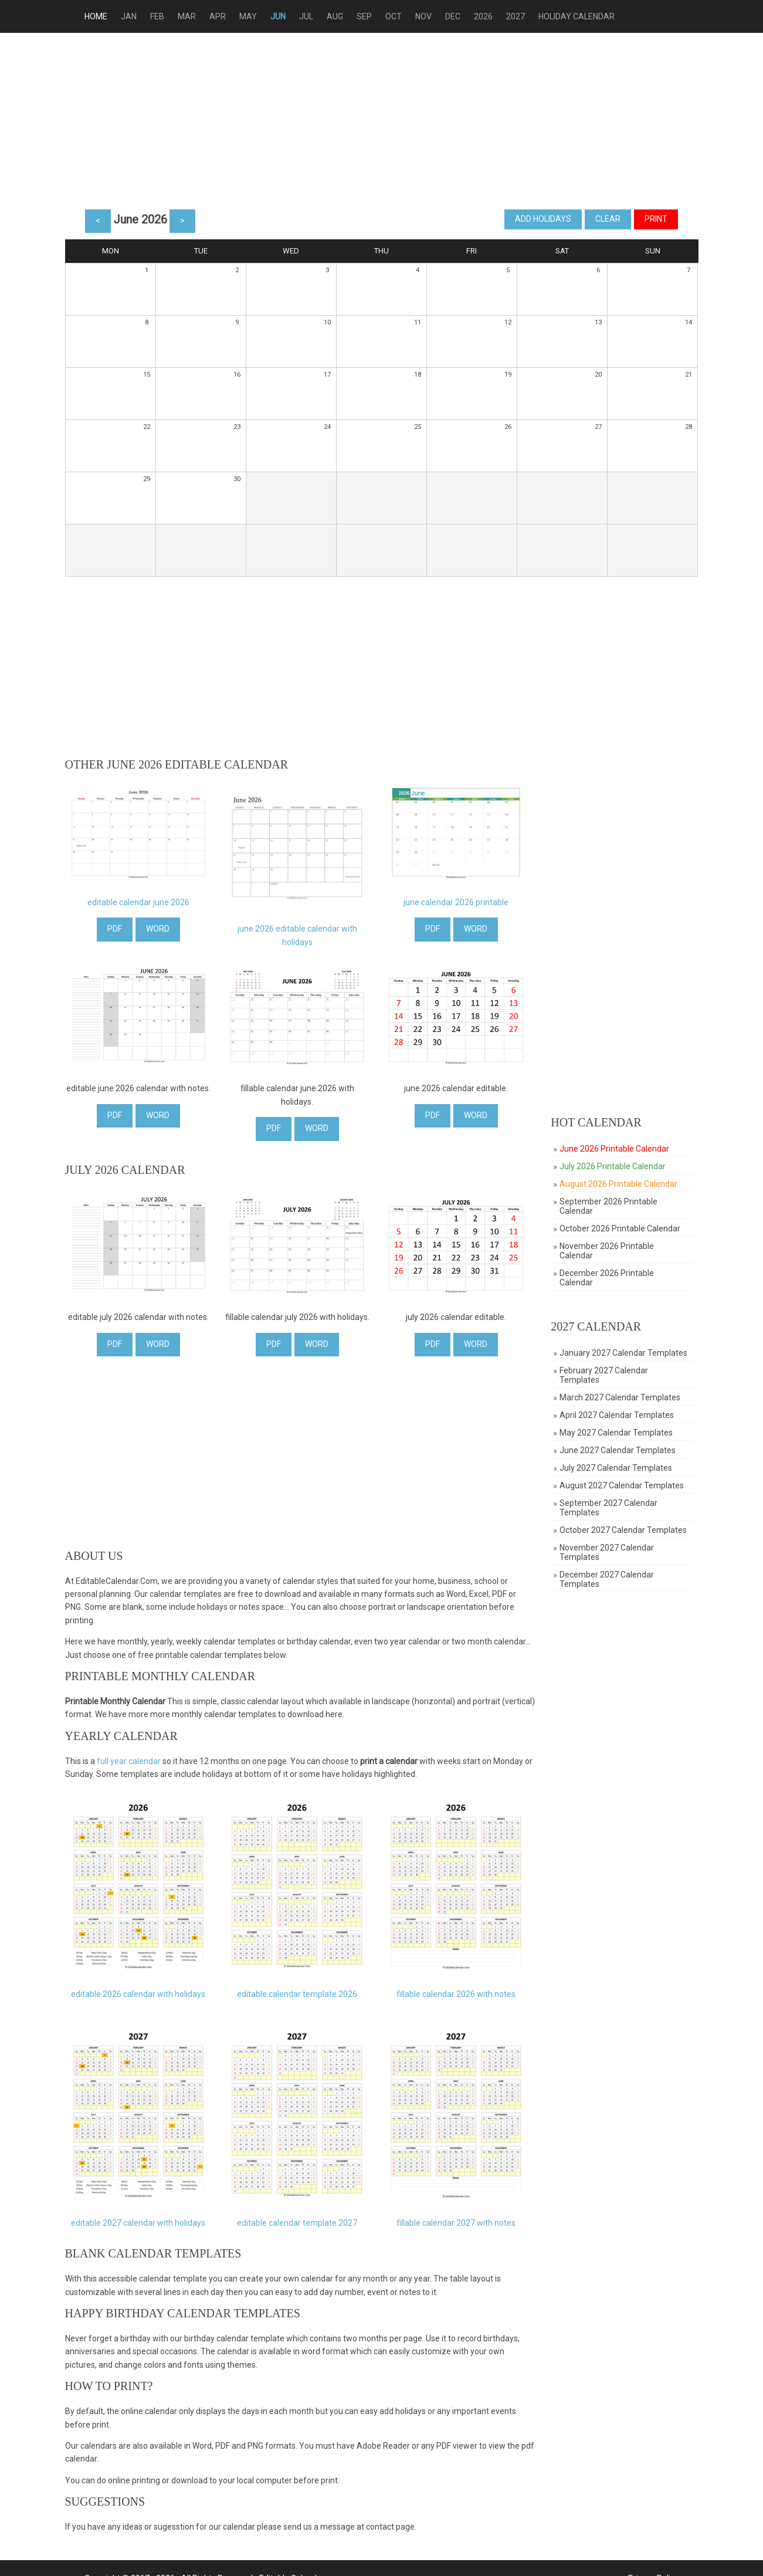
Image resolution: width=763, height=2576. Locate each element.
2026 (493, 16)
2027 (526, 16)
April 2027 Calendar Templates (620, 1415)
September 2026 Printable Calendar (612, 1206)
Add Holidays (533, 219)
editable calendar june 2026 (138, 902)
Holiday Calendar (587, 16)
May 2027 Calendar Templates (619, 1432)
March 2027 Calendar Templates (623, 1397)
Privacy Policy (643, 2558)
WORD (157, 928)
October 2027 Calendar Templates (626, 1530)
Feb (168, 16)
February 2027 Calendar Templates (607, 1375)
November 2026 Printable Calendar (610, 1250)
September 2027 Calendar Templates (612, 1507)
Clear (598, 219)
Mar (197, 16)
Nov (434, 16)
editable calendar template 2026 (300, 1986)
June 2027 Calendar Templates (621, 1450)
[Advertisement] (382, 121)
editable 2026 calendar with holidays (138, 1986)
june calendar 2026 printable (461, 902)
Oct (404, 16)
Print (646, 219)
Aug (345, 16)
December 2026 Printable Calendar (610, 1277)
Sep (374, 16)
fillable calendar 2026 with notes (461, 1986)
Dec (463, 16)
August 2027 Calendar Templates (625, 1485)
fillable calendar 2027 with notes (461, 2212)
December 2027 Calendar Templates (610, 1579)
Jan (139, 16)
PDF (114, 928)
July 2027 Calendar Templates (619, 1468)
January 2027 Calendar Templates (627, 1353)
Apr (228, 16)
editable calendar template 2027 (300, 2212)
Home (106, 16)
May (258, 16)
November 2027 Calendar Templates (610, 1552)
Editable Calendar (302, 2558)
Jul (317, 16)
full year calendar (129, 1753)
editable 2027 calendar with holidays (138, 2212)
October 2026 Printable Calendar (623, 1228)
